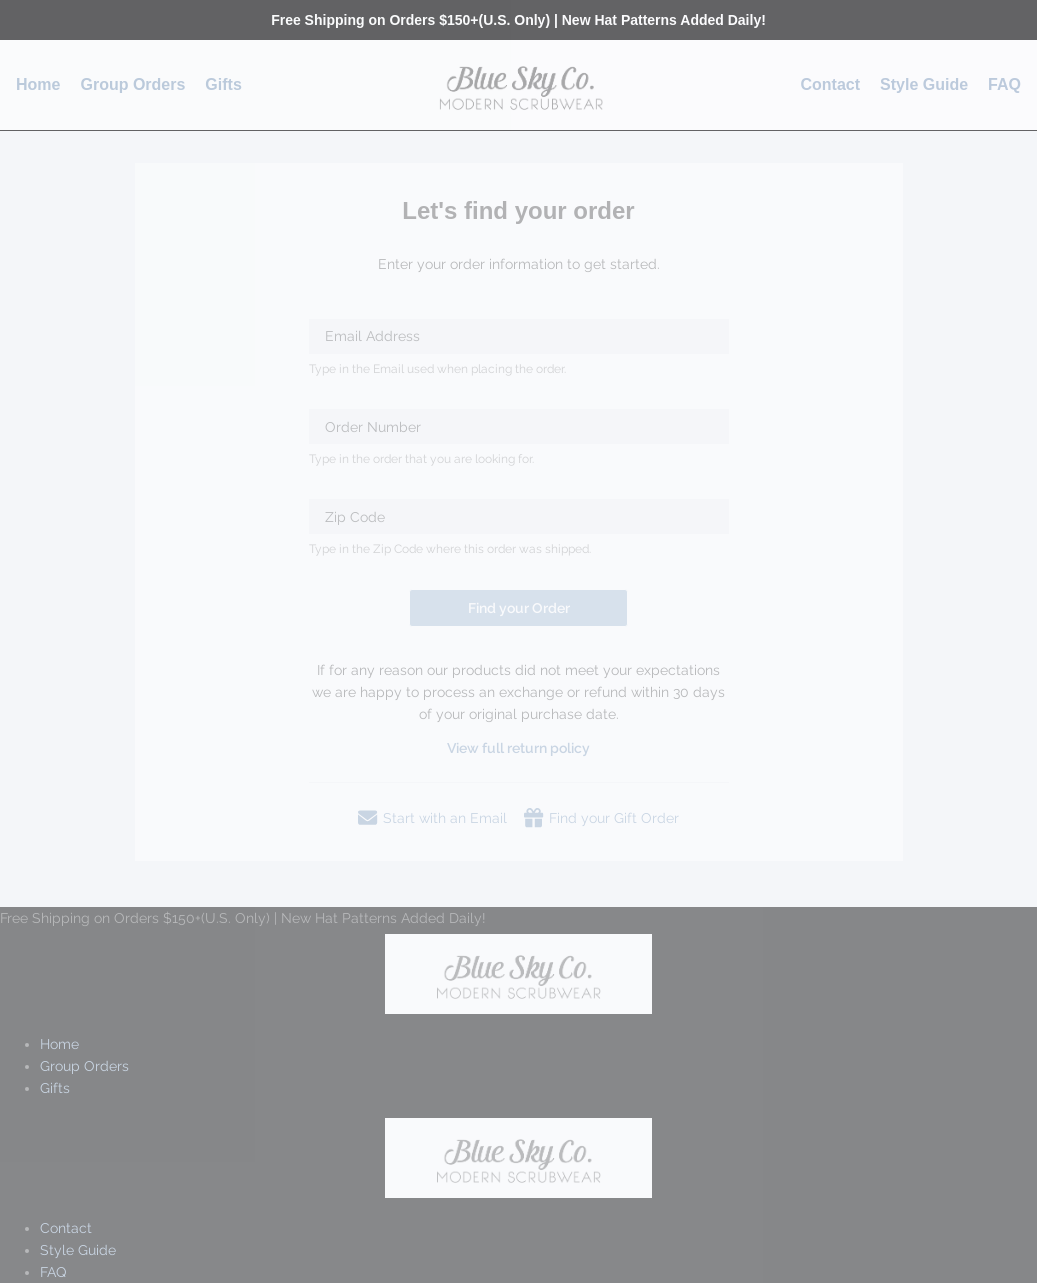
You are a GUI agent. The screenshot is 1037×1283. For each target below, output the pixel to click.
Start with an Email (432, 818)
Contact (831, 84)
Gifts (223, 84)
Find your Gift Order (601, 818)
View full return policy (518, 748)
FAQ (1004, 84)
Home (38, 84)
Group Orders (132, 84)
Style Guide (924, 84)
